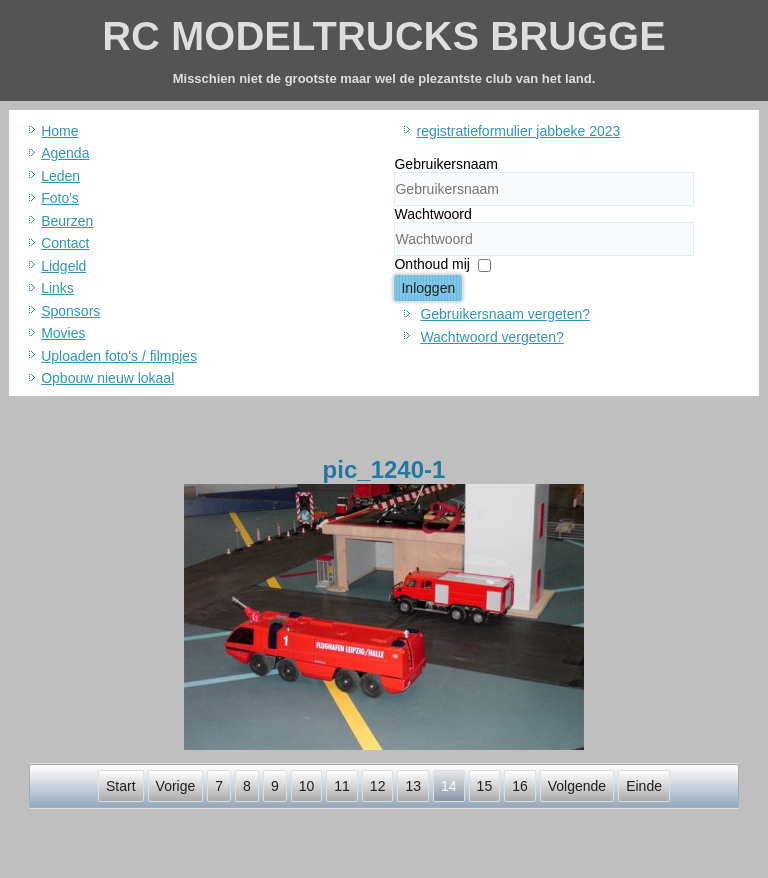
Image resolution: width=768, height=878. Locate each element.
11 (342, 786)
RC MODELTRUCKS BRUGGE (384, 36)
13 (413, 786)
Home (59, 131)
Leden (60, 176)
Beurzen (67, 221)
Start (121, 786)
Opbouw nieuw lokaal (107, 378)
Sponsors (70, 311)
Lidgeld (63, 266)
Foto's (60, 198)
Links (57, 288)
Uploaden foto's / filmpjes (119, 356)
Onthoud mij (431, 264)
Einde (644, 786)
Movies (63, 333)
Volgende (577, 786)
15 (485, 786)
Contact (65, 243)
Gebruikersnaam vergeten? (505, 314)
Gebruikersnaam (446, 164)
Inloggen (428, 288)
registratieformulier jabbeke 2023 (518, 131)
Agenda (65, 153)
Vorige (176, 786)
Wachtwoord (432, 214)
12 (378, 786)
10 (307, 786)
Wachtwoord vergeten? (491, 337)
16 (520, 786)
